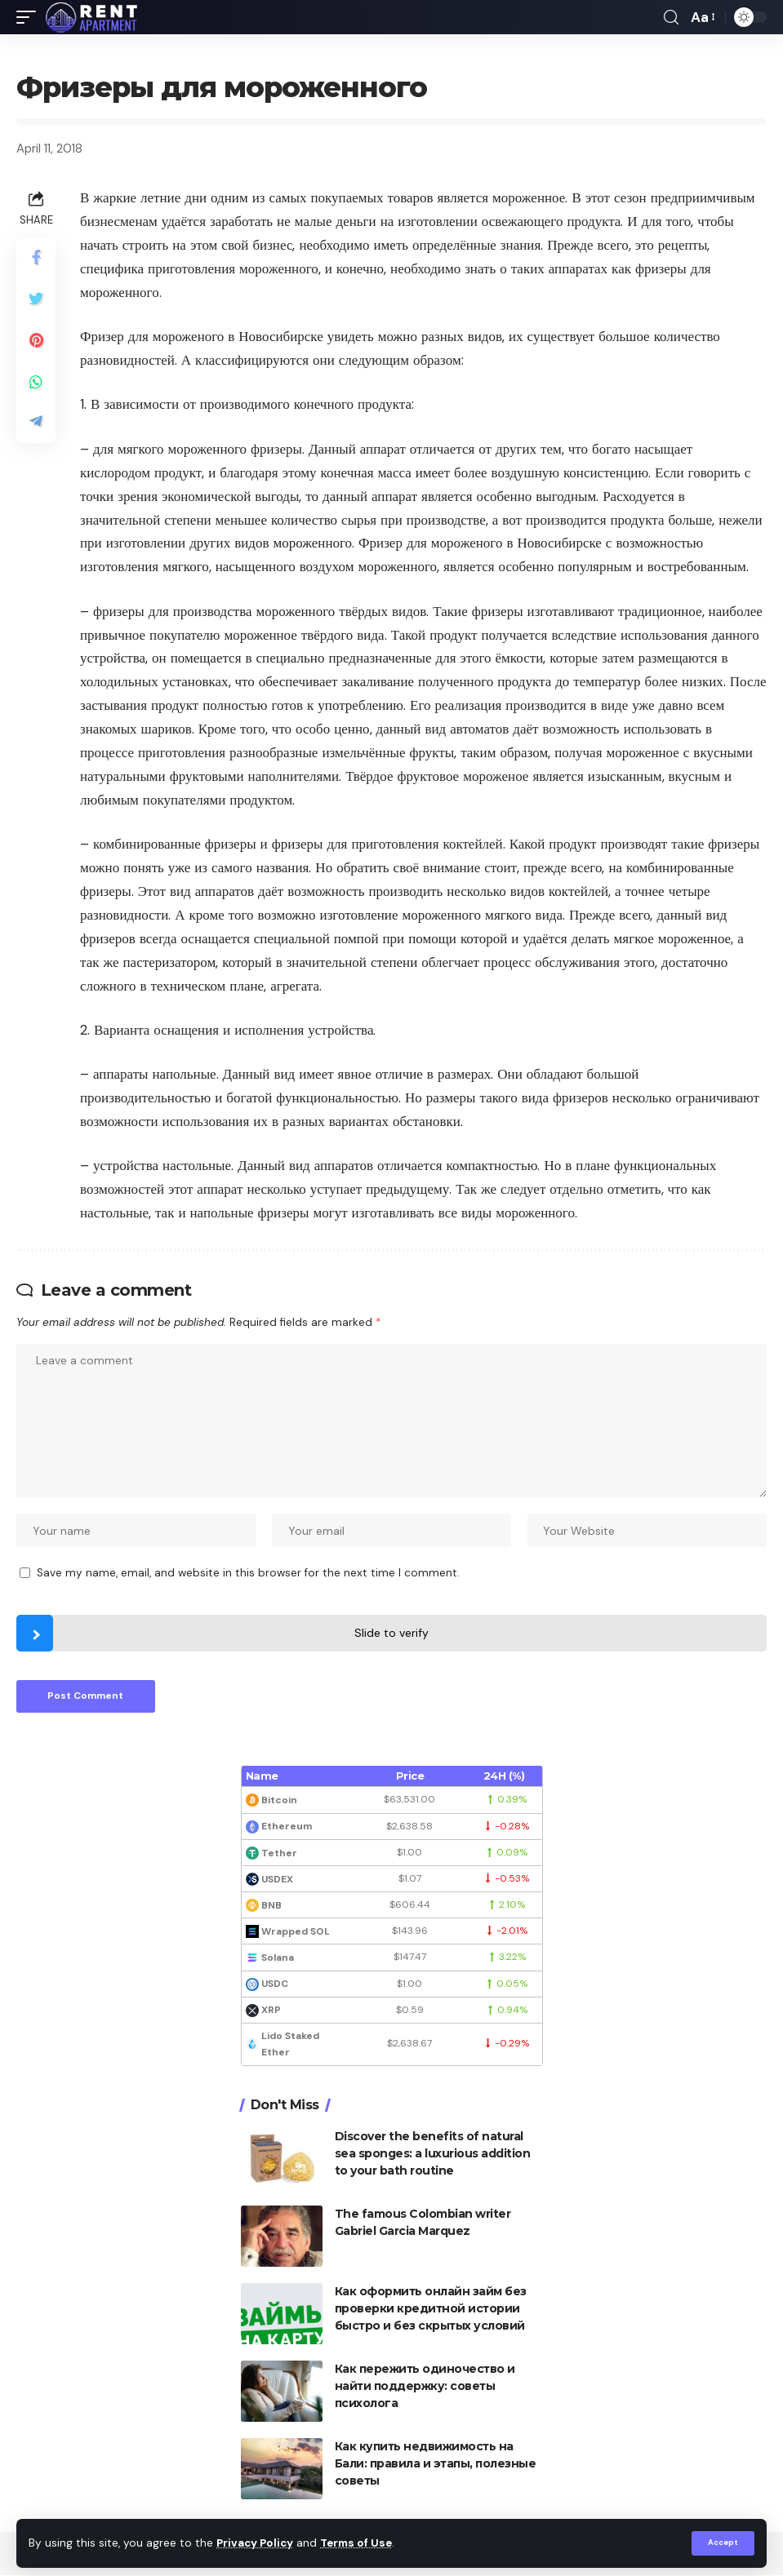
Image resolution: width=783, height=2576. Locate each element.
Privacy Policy (256, 2544)
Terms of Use (360, 2544)
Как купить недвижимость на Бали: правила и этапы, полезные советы (435, 2464)
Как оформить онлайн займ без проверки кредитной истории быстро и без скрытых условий (431, 2309)
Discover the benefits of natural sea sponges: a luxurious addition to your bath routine (433, 2154)
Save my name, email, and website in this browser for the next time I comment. (248, 1574)
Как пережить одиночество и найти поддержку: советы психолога (425, 2386)
